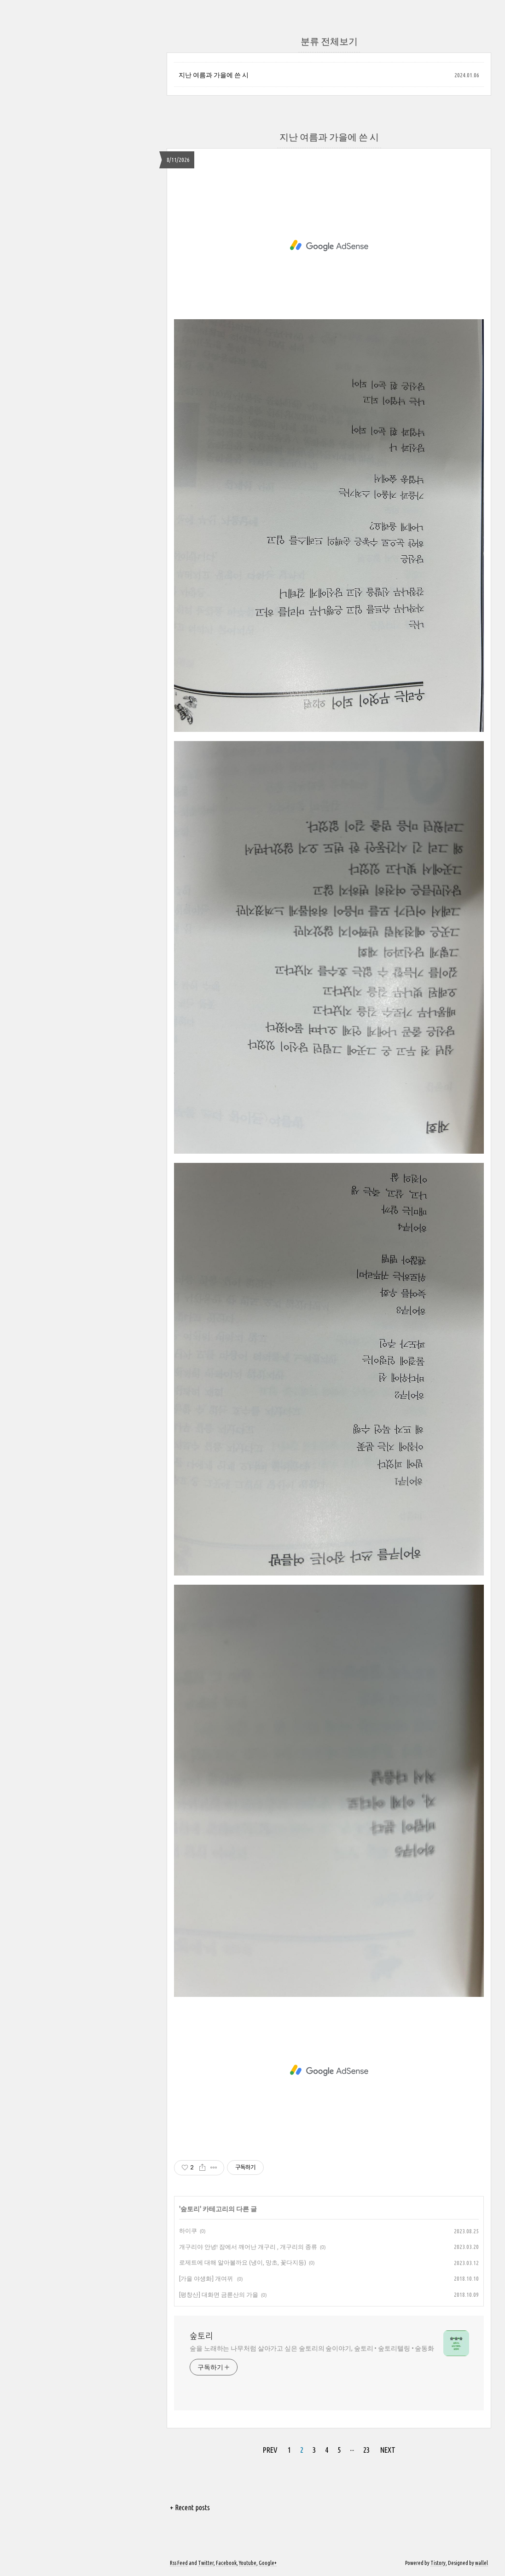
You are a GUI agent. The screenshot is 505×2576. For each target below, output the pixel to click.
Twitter (206, 2563)
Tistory (438, 2563)
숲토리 (190, 2209)
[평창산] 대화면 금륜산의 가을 (218, 2294)
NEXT (387, 2449)
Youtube (247, 2563)
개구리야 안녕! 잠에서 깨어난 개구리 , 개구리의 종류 (248, 2246)
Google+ (268, 2563)
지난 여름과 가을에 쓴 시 (214, 75)
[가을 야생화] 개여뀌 (206, 2278)
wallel (481, 2563)
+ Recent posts (190, 2507)
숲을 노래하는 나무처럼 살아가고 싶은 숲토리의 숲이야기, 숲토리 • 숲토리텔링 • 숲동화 (312, 2348)
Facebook (226, 2563)
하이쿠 (188, 2230)
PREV (270, 2449)
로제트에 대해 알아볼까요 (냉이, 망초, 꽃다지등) (242, 2262)
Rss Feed (179, 2563)
